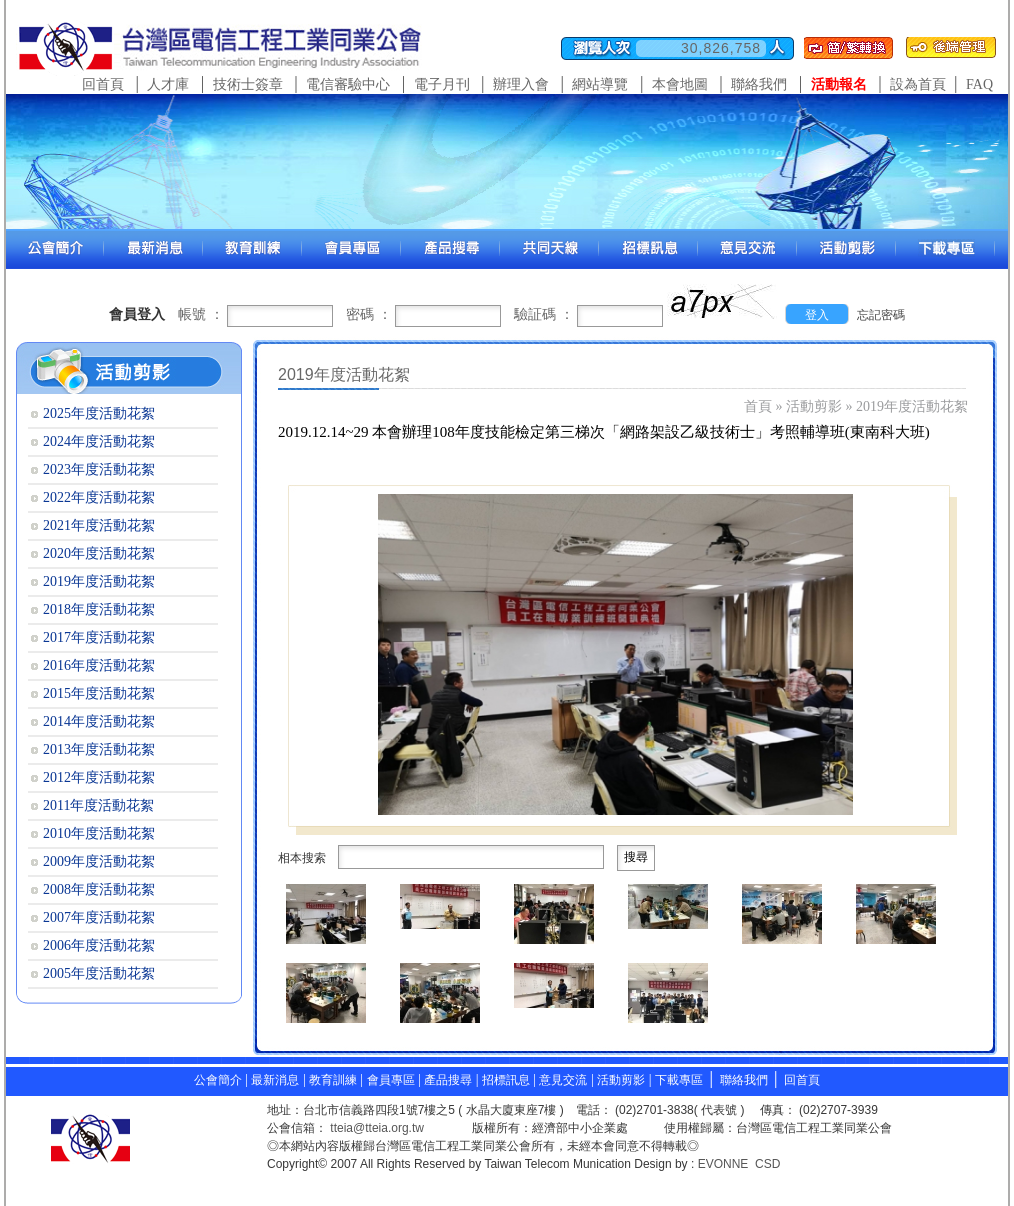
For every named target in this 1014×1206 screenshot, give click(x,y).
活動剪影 (814, 406)
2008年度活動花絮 (99, 889)
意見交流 (563, 1080)
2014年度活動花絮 (99, 721)
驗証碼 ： (544, 314)
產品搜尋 (448, 1080)
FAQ (979, 84)
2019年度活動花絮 (912, 406)
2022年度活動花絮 (99, 497)
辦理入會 (521, 84)
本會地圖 (680, 84)
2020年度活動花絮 (99, 553)
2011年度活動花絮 (98, 805)
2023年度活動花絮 (99, 469)
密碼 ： (369, 314)
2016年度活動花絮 (99, 665)
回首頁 (103, 84)
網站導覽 (600, 84)
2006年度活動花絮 (99, 945)
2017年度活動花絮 (99, 637)
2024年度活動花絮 (99, 441)
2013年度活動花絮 (99, 749)
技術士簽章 (248, 84)
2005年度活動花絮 (99, 973)
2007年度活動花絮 (99, 917)
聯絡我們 (759, 84)
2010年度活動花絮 (99, 833)
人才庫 (168, 84)
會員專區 (391, 1080)
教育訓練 (334, 1080)
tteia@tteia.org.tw (377, 1128)
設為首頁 (918, 84)
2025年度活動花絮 (99, 413)
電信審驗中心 (348, 84)
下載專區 (679, 1080)
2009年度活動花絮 (99, 861)
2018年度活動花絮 (99, 609)
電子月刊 (442, 84)
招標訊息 (507, 1080)
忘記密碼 (881, 315)
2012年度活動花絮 (99, 777)
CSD (767, 1164)
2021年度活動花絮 (99, 525)
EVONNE (723, 1164)
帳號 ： (201, 314)
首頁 (758, 406)
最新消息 (275, 1080)
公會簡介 (218, 1080)
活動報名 (839, 84)
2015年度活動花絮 (99, 693)
